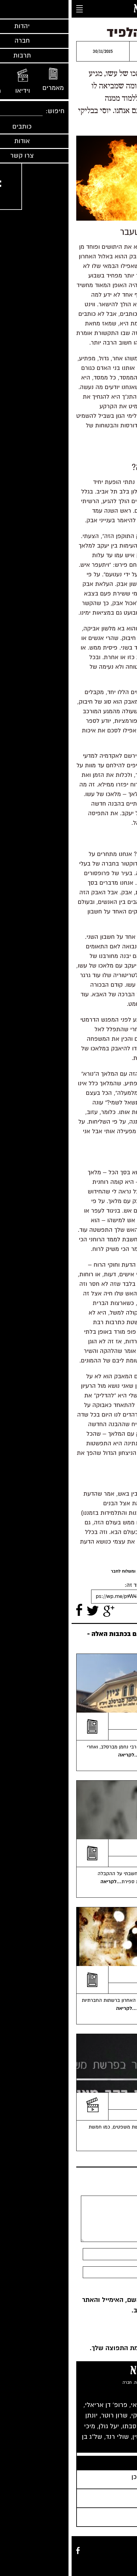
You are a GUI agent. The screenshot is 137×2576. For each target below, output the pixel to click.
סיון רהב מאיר (117, 2115)
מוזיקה (127, 2549)
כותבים (80, 2549)
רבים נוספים (92, 2447)
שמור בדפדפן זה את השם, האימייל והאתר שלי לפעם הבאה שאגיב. (69, 2305)
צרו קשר (125, 2563)
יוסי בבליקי (84, 48)
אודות (109, 2563)
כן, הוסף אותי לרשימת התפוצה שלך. (73, 2348)
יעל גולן (120, 1734)
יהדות (128, 2556)
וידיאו (112, 2549)
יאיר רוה (119, 1988)
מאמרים (97, 2549)
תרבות (99, 2556)
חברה (113, 2556)
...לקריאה (57, 1755)
